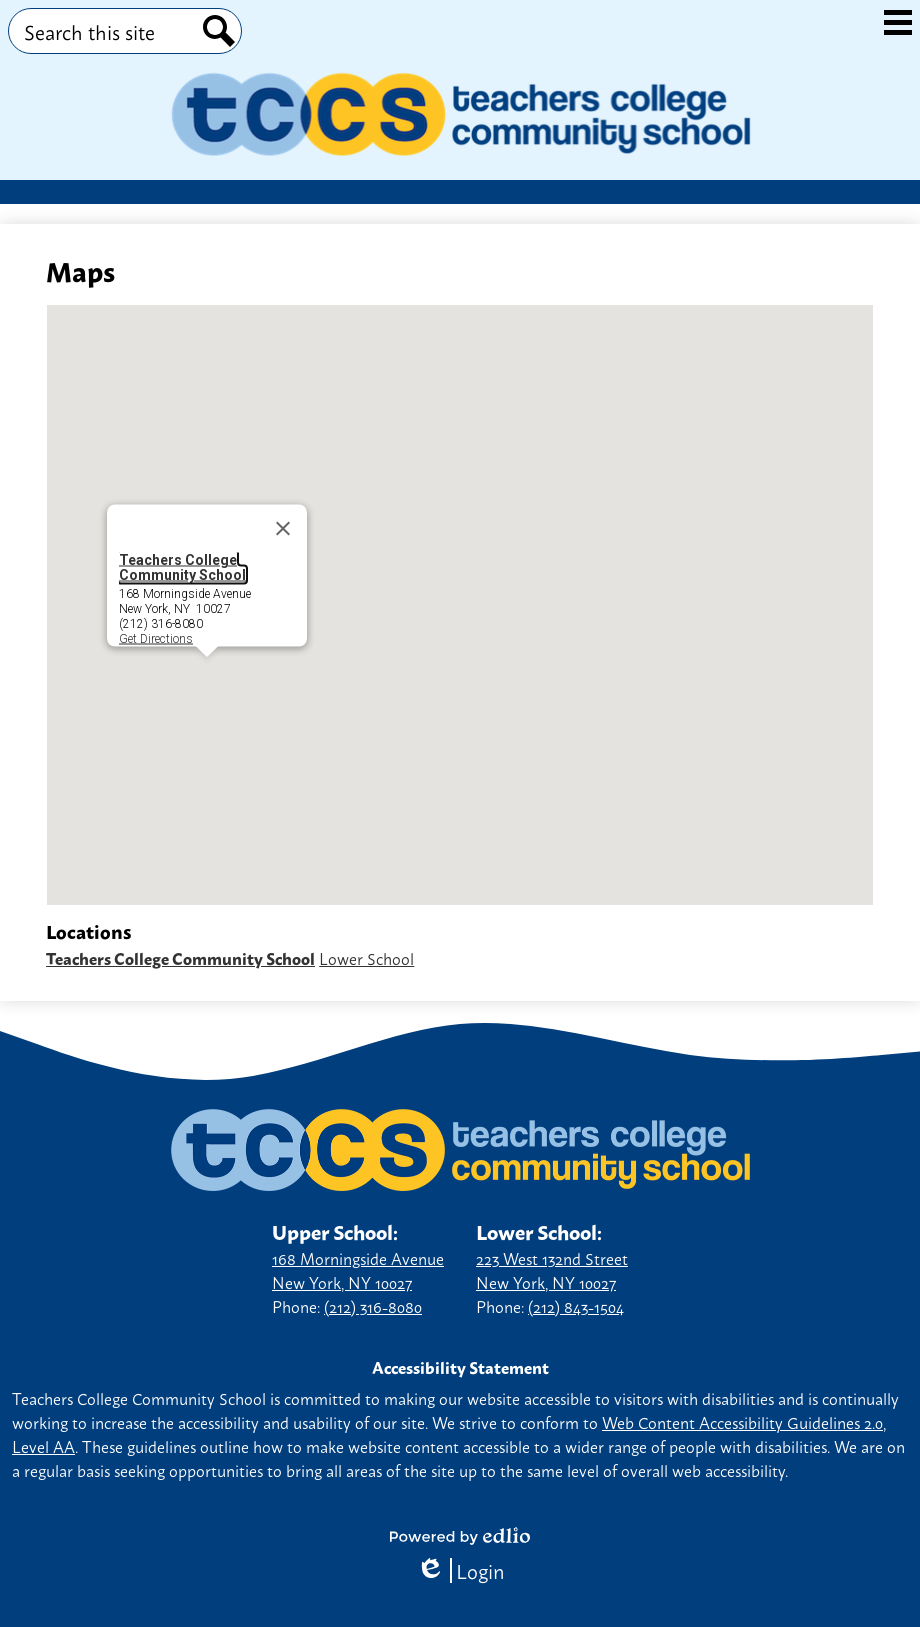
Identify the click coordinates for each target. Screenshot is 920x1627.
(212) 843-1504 (576, 1306)
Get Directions (156, 638)
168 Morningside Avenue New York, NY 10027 (358, 1270)
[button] (207, 675)
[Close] (283, 529)
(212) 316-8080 (373, 1306)
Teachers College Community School (182, 567)
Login (460, 1570)
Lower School (366, 958)
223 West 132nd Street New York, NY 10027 (552, 1270)
